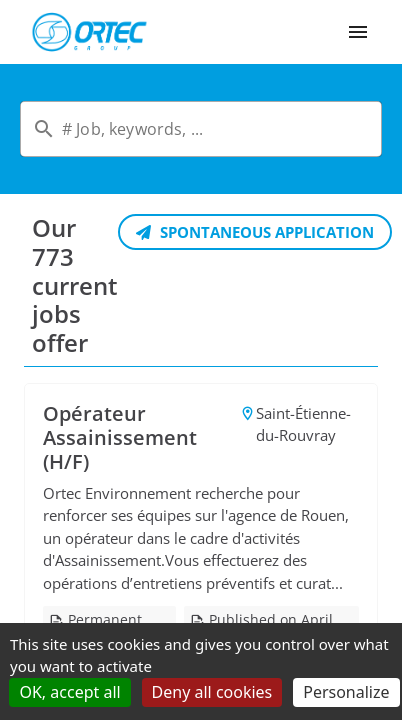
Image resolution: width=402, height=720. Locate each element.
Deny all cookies (212, 692)
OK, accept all (69, 692)
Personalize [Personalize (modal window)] (346, 692)
